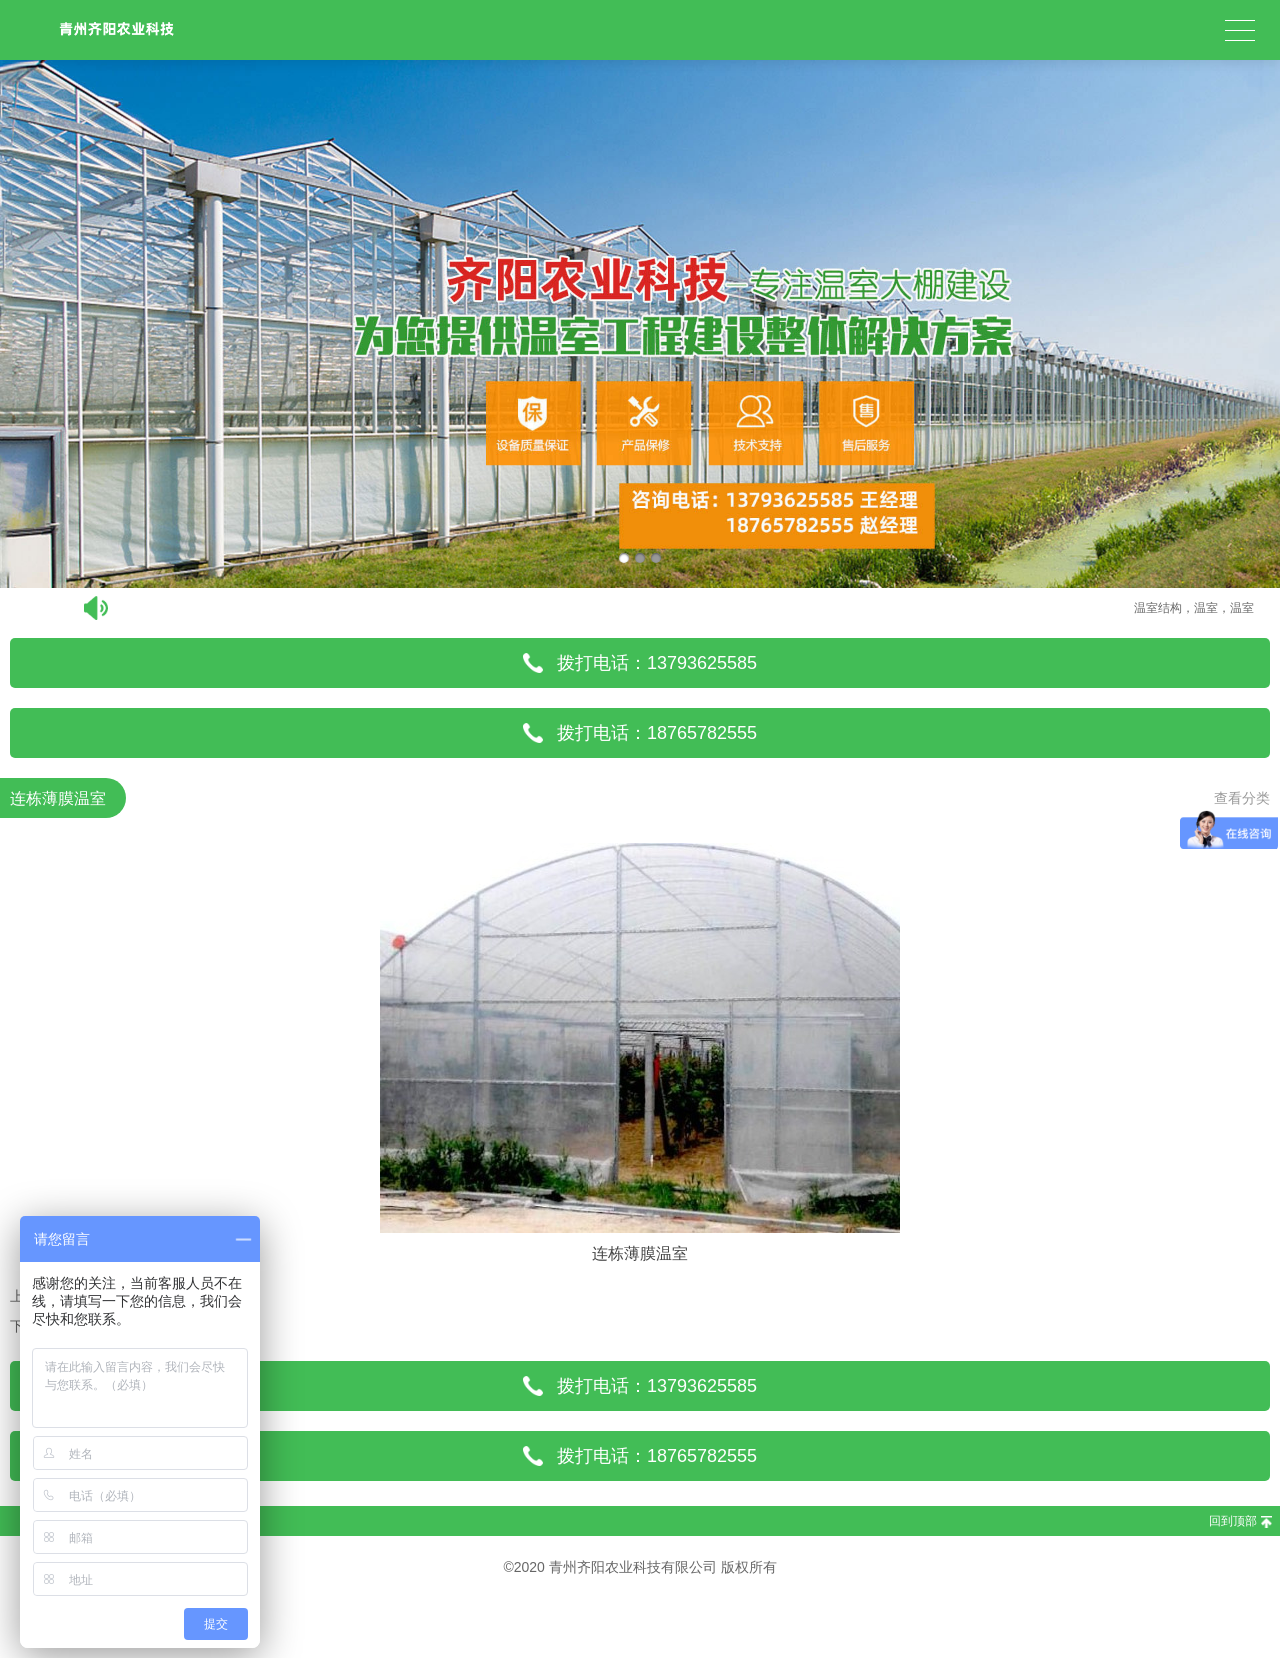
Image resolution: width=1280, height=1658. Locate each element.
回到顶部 (1233, 1521)
